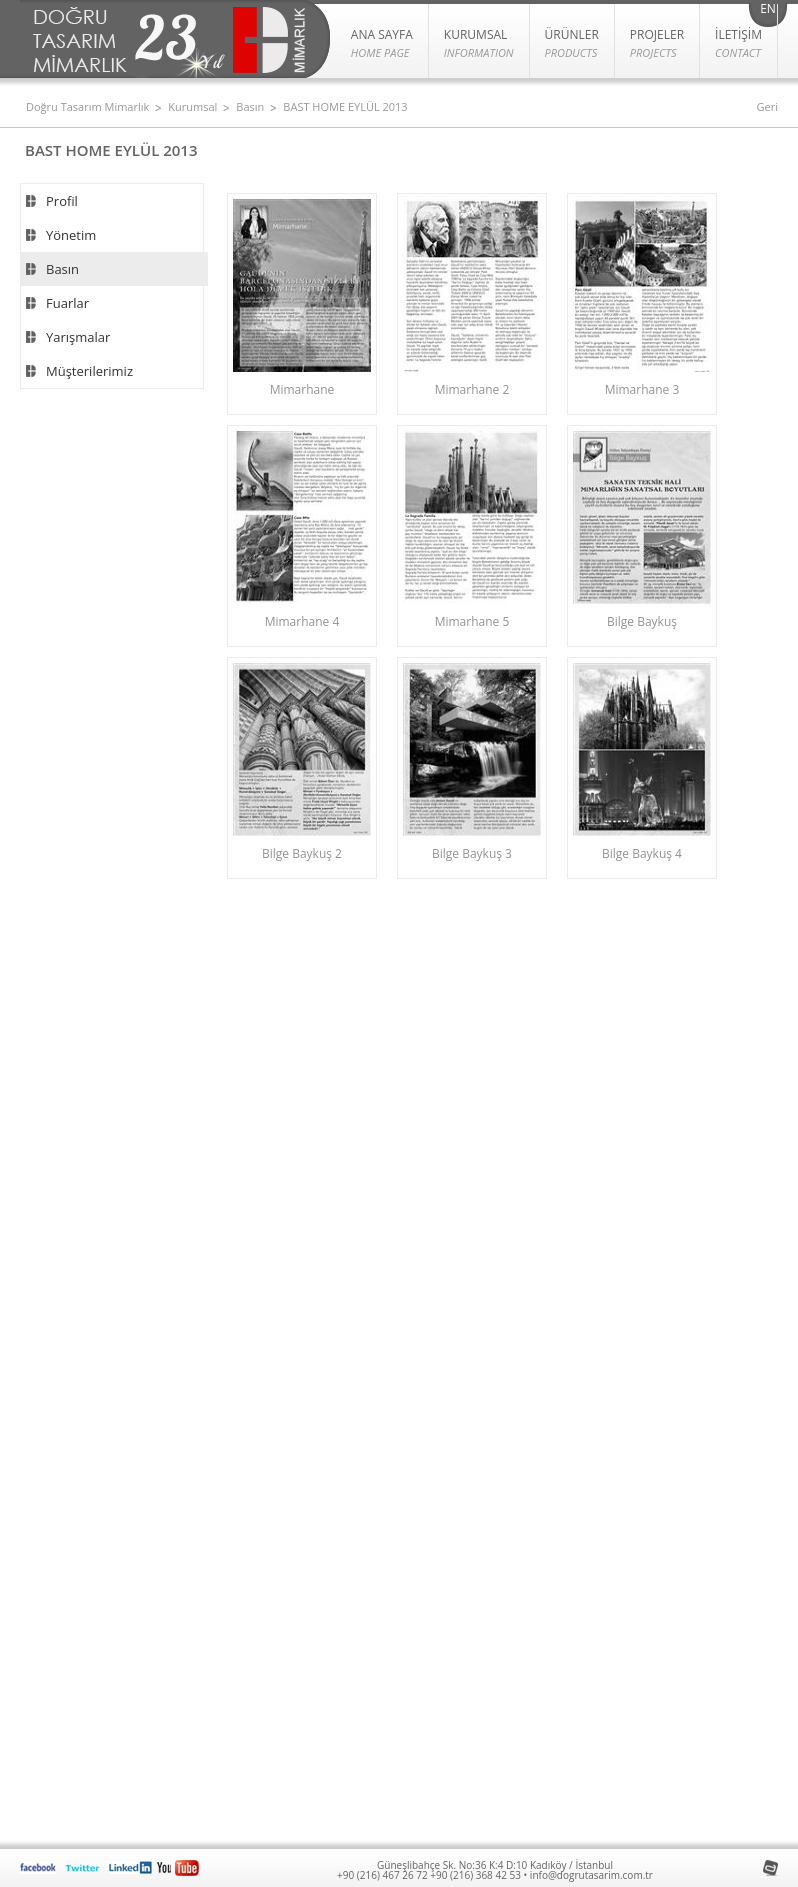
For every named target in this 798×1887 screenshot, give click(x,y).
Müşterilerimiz (89, 371)
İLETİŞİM (738, 44)
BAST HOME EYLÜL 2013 (345, 106)
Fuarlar (67, 303)
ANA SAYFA (382, 44)
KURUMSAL (479, 44)
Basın (250, 106)
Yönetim (71, 235)
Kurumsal (192, 106)
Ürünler (572, 44)
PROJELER (657, 44)
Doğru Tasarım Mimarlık (87, 106)
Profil (62, 201)
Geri (767, 106)
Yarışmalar (78, 337)
